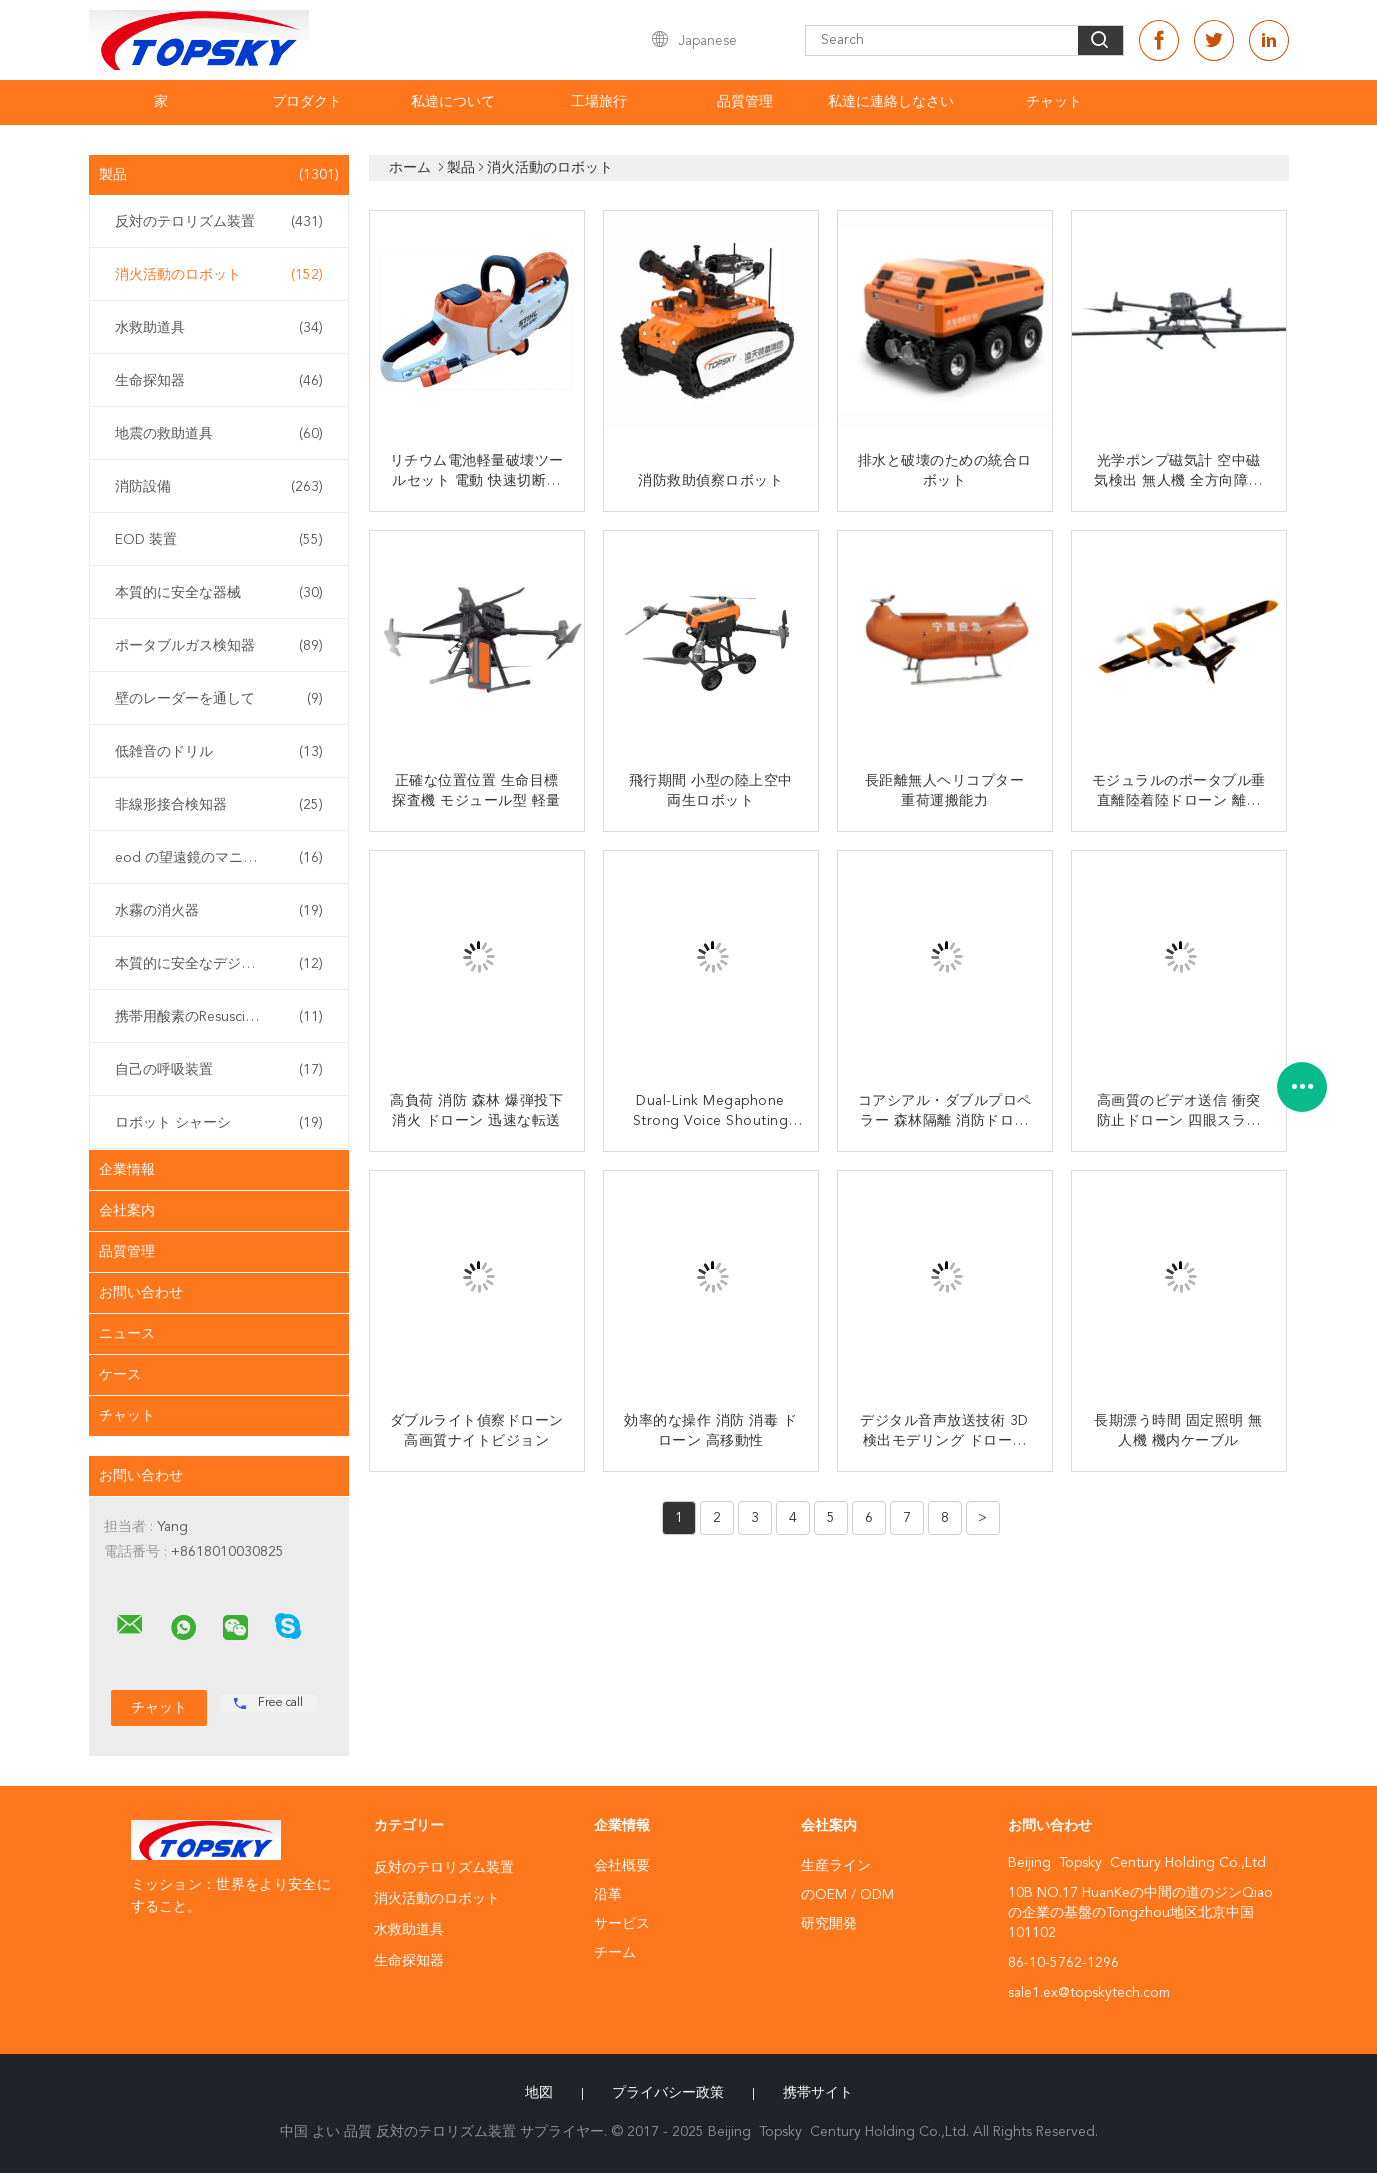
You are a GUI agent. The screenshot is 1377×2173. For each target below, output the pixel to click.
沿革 (608, 1895)
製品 (219, 175)
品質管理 (745, 102)
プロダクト (307, 102)
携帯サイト (818, 2093)
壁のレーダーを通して (219, 699)
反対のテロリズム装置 (219, 222)
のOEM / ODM (847, 1895)
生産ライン (836, 1866)
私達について (453, 102)
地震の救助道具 (219, 434)
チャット (1054, 102)
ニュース (127, 1334)
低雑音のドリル (219, 752)
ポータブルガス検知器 (219, 646)
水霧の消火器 (219, 911)
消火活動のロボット (219, 275)
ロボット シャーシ (219, 1123)
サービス (622, 1924)
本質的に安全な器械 (219, 593)
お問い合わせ (141, 1293)
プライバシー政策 (668, 2093)
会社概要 (622, 1866)
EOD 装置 (219, 540)
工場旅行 (599, 102)
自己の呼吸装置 (219, 1070)
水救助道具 (219, 328)
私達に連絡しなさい (891, 102)
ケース (120, 1375)
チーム (615, 1953)
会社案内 (127, 1211)
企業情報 (127, 1170)
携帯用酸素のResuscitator (219, 1017)
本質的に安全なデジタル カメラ (219, 964)
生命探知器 (219, 381)
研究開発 (829, 1924)
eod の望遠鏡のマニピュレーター (221, 858)
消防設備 (219, 487)
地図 (539, 2093)
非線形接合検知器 (219, 805)
